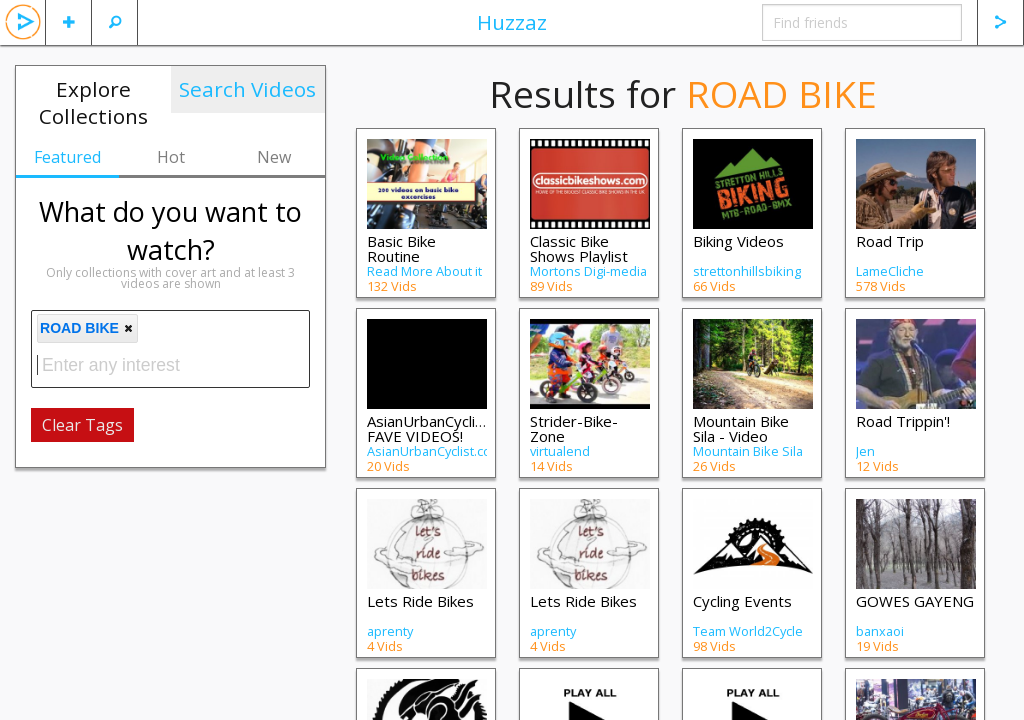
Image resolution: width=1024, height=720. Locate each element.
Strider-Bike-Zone (574, 428)
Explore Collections (93, 102)
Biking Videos (738, 241)
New (274, 157)
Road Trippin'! (903, 421)
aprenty (390, 631)
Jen (865, 451)
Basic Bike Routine (401, 248)
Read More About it (424, 271)
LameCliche (890, 271)
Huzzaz (512, 22)
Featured (67, 157)
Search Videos (247, 89)
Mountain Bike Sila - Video (741, 428)
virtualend (560, 451)
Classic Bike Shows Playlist (579, 248)
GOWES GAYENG (915, 601)
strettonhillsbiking (747, 271)
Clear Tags (82, 425)
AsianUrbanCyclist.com (434, 451)
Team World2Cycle (748, 631)
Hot (171, 157)
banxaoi (880, 631)
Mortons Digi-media (588, 271)
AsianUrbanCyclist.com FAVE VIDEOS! (444, 428)
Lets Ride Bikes (420, 601)
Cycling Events (742, 601)
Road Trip (890, 241)
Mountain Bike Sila (748, 451)
